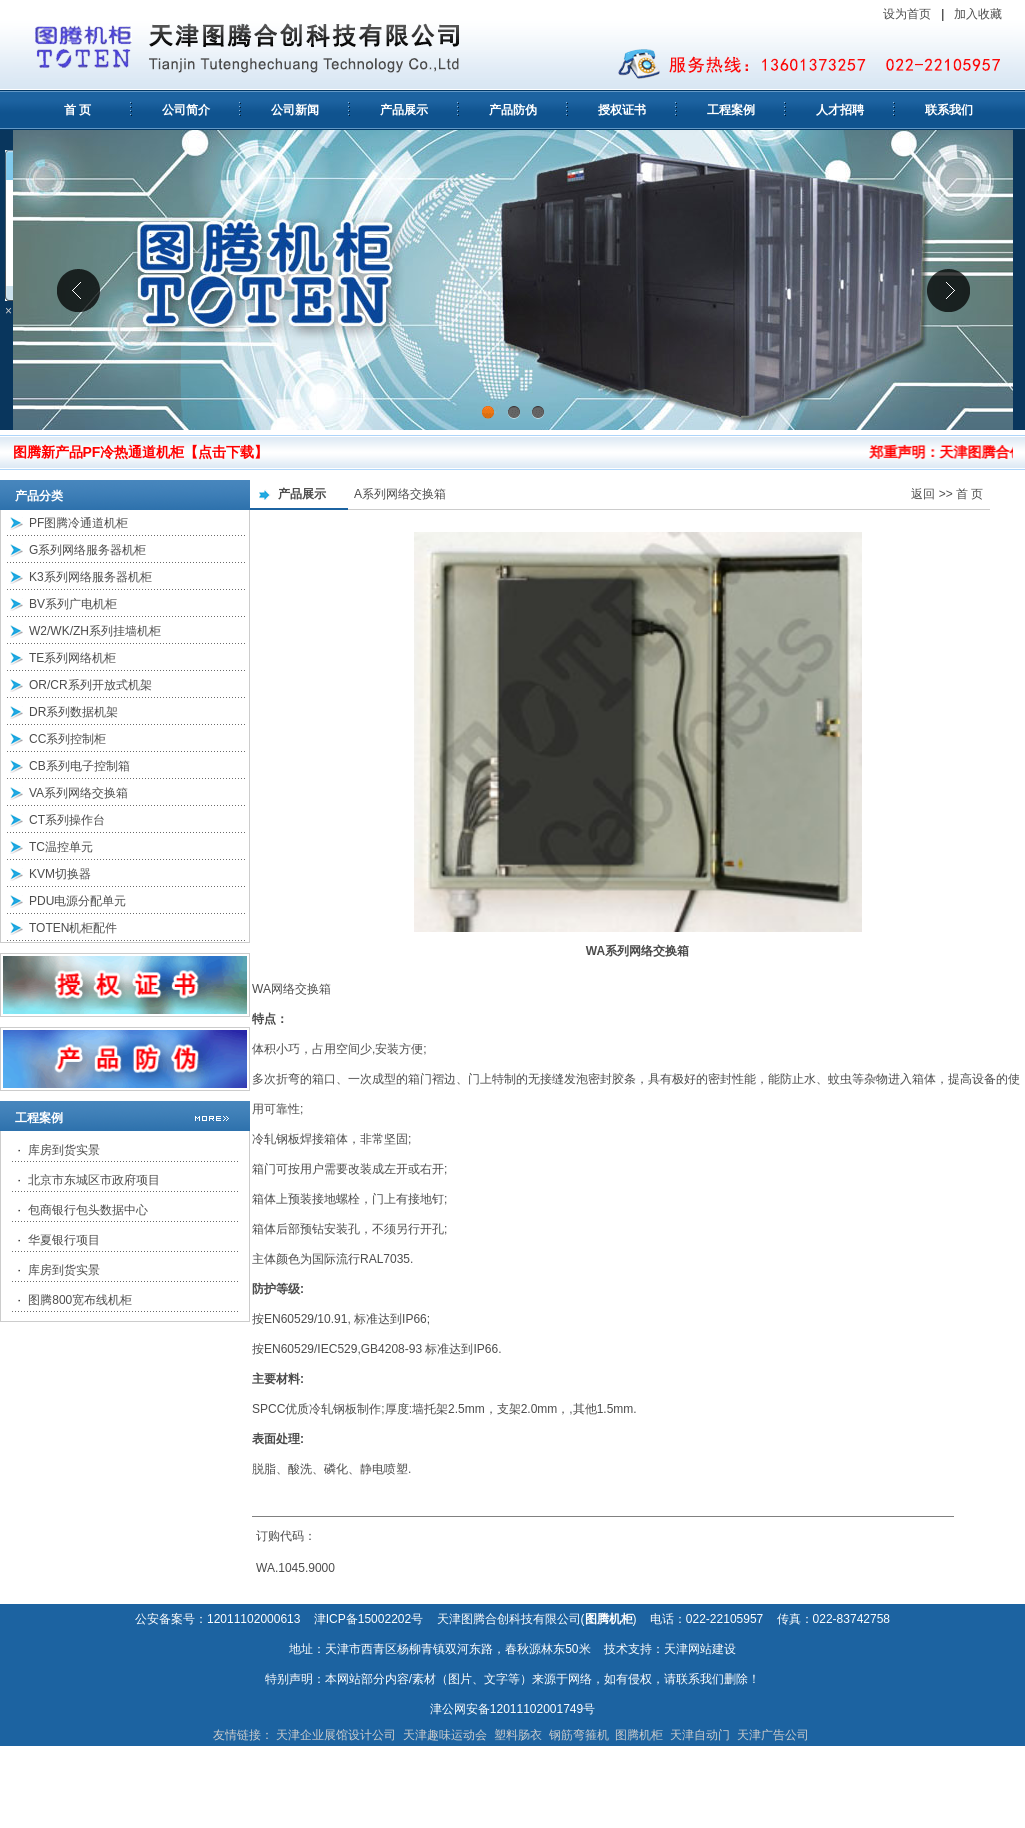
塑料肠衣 (518, 1735)
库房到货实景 (64, 1150)
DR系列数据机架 (73, 712)
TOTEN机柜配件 (73, 928)
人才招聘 (840, 110)
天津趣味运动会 (445, 1735)
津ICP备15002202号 (368, 1619)
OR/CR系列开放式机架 (90, 685)
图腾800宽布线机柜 (80, 1300)
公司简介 (186, 110)
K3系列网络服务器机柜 (90, 577)
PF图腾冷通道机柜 (78, 523)
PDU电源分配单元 (77, 901)
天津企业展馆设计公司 (336, 1735)
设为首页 (907, 14)
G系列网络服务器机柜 (87, 550)
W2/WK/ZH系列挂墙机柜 (95, 631)
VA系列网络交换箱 (78, 793)
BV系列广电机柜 (73, 604)
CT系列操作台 (67, 820)
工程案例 (731, 110)
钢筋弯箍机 (579, 1735)
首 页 (77, 110)
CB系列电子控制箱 (79, 766)
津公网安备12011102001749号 (512, 1709)
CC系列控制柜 (67, 739)
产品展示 (404, 110)
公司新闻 (295, 110)
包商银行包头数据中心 (88, 1210)
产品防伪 (513, 110)
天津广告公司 (773, 1735)
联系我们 (949, 110)
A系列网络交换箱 (400, 494)
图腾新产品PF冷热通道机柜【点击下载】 (141, 452)
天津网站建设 (700, 1649)
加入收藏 (979, 14)
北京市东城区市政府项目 (94, 1180)
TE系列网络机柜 (72, 658)
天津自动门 (700, 1735)
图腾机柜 (639, 1735)
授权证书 (622, 110)
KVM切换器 (60, 874)
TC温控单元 (61, 847)
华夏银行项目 (64, 1240)
